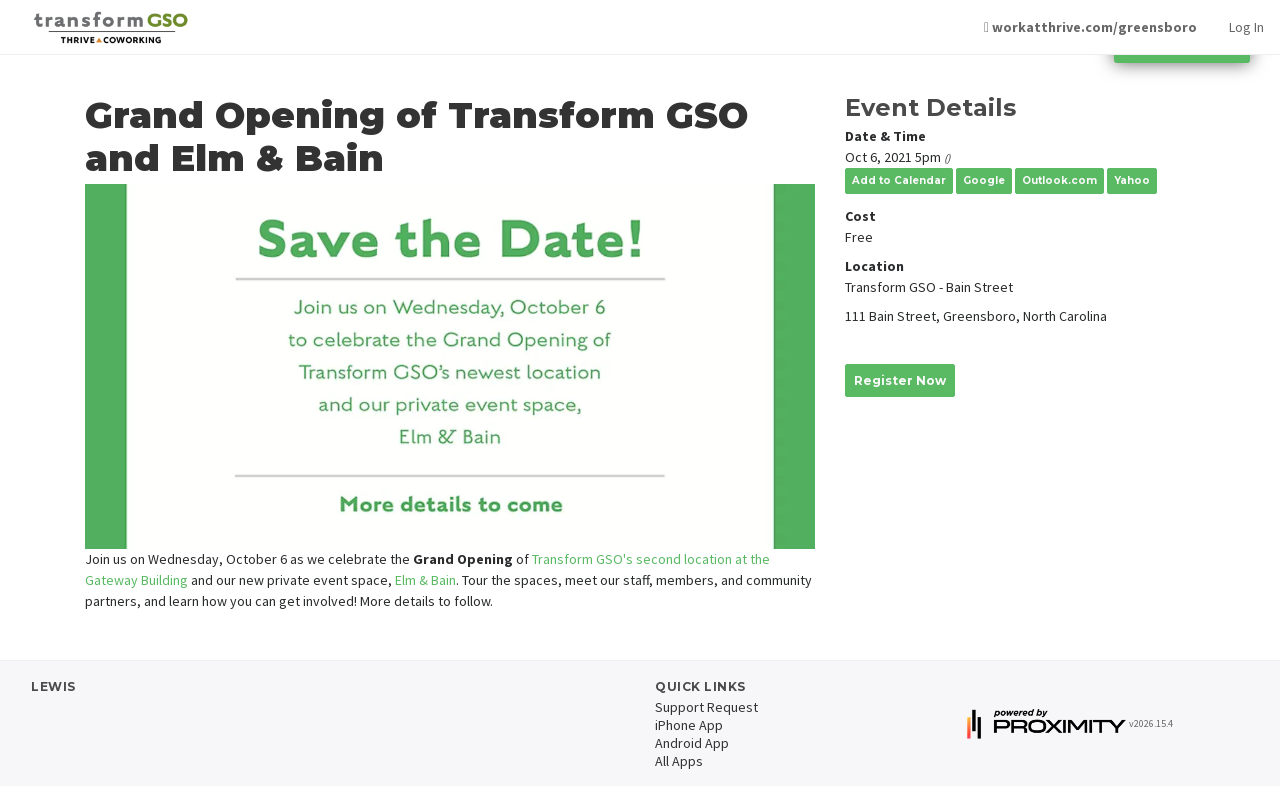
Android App (692, 743)
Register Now (900, 380)
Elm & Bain (425, 580)
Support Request (706, 707)
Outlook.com (1059, 180)
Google (984, 180)
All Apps (679, 761)
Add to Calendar (899, 180)
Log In (1246, 27)
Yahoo (1132, 180)
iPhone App (689, 725)
